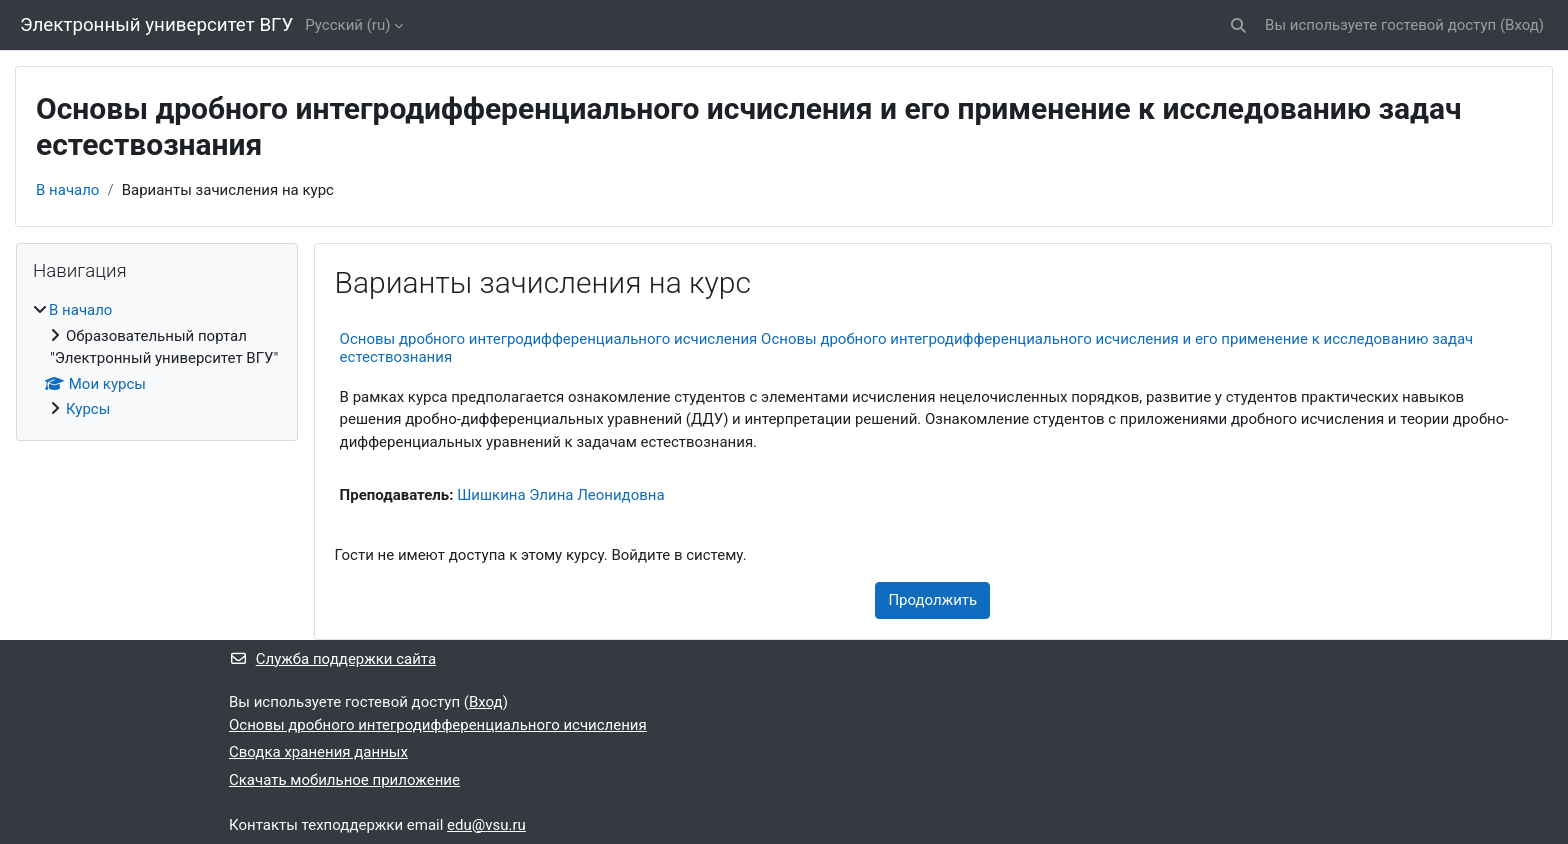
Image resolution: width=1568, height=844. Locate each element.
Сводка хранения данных (318, 752)
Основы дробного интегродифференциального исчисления (438, 725)
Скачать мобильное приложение (344, 780)
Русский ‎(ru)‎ (347, 25)
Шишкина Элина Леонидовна (560, 495)
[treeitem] (157, 360)
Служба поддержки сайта (332, 659)
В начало (67, 190)
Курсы (88, 409)
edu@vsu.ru (486, 825)
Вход (1522, 25)
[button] (1238, 25)
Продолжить (932, 600)
